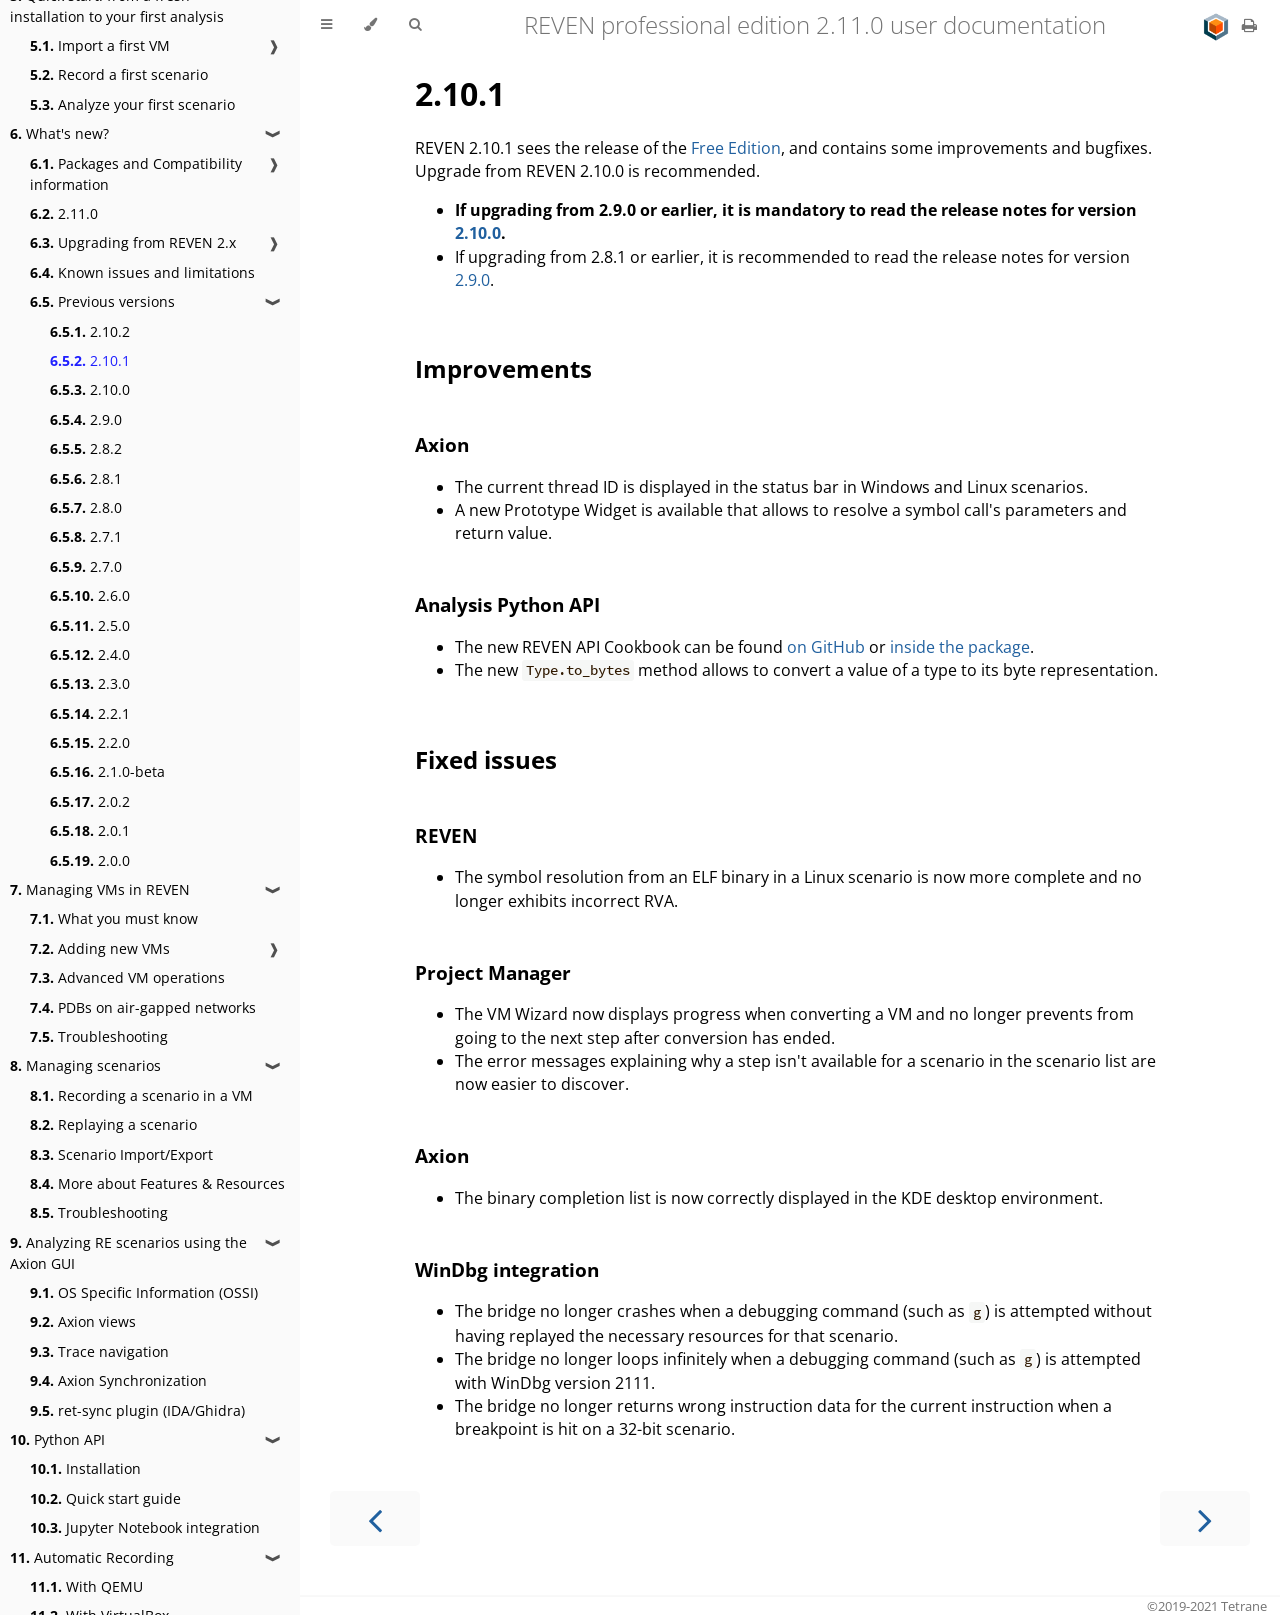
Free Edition (736, 148)
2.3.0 (90, 683)
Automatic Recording (92, 1557)
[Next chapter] (1205, 1518)
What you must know (114, 918)
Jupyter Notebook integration (145, 1527)
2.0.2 (90, 801)
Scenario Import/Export (121, 1154)
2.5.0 (90, 625)
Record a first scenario (119, 74)
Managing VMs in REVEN (100, 889)
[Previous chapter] (375, 1518)
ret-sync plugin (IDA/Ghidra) (137, 1410)
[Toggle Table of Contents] (326, 25)
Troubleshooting (99, 1036)
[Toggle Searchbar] (415, 25)
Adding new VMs (100, 948)
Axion (442, 444)
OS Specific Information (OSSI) (144, 1292)
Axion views (83, 1321)
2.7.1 (86, 536)
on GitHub (826, 647)
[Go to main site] (1218, 25)
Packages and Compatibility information (136, 174)
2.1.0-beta (107, 771)
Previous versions (102, 301)
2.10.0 (90, 389)
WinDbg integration (507, 1269)
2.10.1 (90, 360)
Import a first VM (100, 45)
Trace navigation (99, 1351)
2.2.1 (90, 713)
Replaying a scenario (113, 1124)
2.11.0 (64, 213)
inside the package (960, 647)
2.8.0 (86, 507)
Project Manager (493, 972)
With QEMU (86, 1586)
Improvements (503, 368)
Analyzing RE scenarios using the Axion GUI (128, 1253)
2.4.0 (90, 654)
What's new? (59, 133)
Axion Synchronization (118, 1380)
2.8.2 (86, 448)
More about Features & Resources (157, 1183)
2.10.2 (90, 331)
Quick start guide (105, 1498)
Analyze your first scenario (132, 104)
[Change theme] (370, 25)
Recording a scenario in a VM (141, 1095)
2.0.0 (90, 860)
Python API (57, 1439)
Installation (85, 1468)
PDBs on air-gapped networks (143, 1007)
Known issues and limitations (142, 272)
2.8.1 (86, 478)
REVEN (446, 835)
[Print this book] (1249, 25)
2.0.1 (90, 830)
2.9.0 (86, 419)
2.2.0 (90, 742)
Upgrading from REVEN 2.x (133, 242)
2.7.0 (86, 566)
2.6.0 (90, 595)
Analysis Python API (507, 604)
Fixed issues (486, 759)
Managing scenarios (85, 1065)
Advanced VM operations (127, 977)
